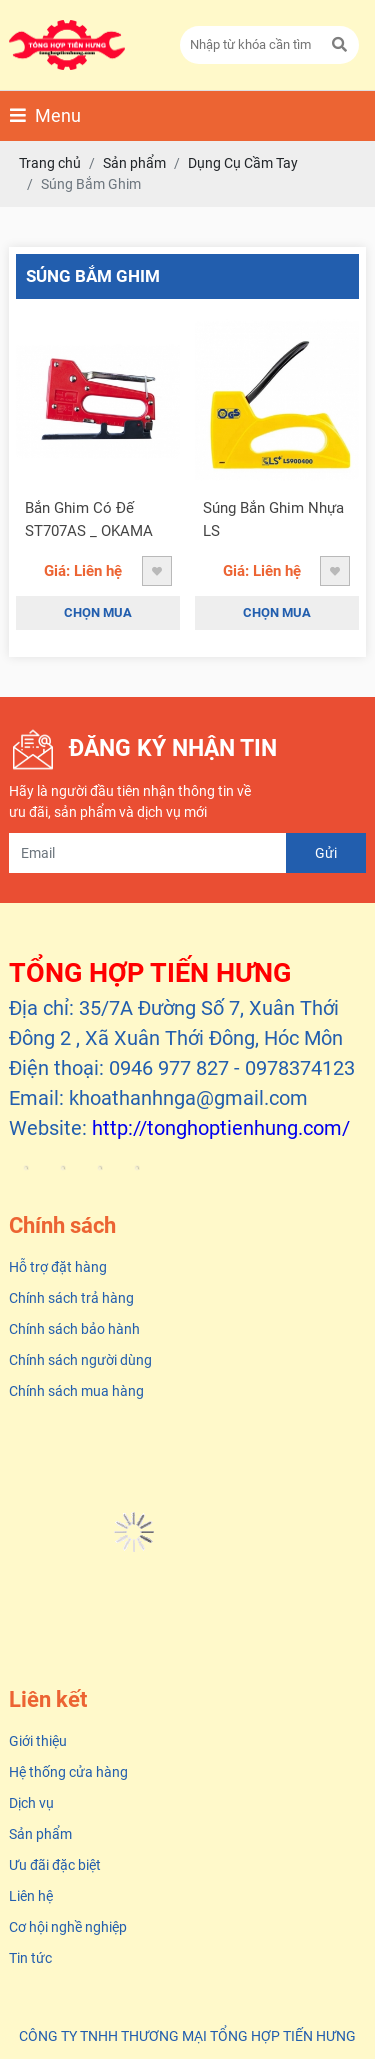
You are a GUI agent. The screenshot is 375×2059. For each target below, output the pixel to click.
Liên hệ (31, 1896)
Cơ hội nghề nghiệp (68, 1927)
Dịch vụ (31, 1803)
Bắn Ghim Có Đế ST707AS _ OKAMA (89, 519)
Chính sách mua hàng (76, 1391)
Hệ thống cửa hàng (68, 1772)
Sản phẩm (40, 1834)
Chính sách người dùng (80, 1360)
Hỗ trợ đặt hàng (58, 1267)
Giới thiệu (38, 1741)
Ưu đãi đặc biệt (55, 1865)
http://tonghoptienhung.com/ (221, 1128)
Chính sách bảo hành (74, 1329)
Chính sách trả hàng (71, 1298)
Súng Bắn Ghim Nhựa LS (273, 519)
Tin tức (30, 1958)
